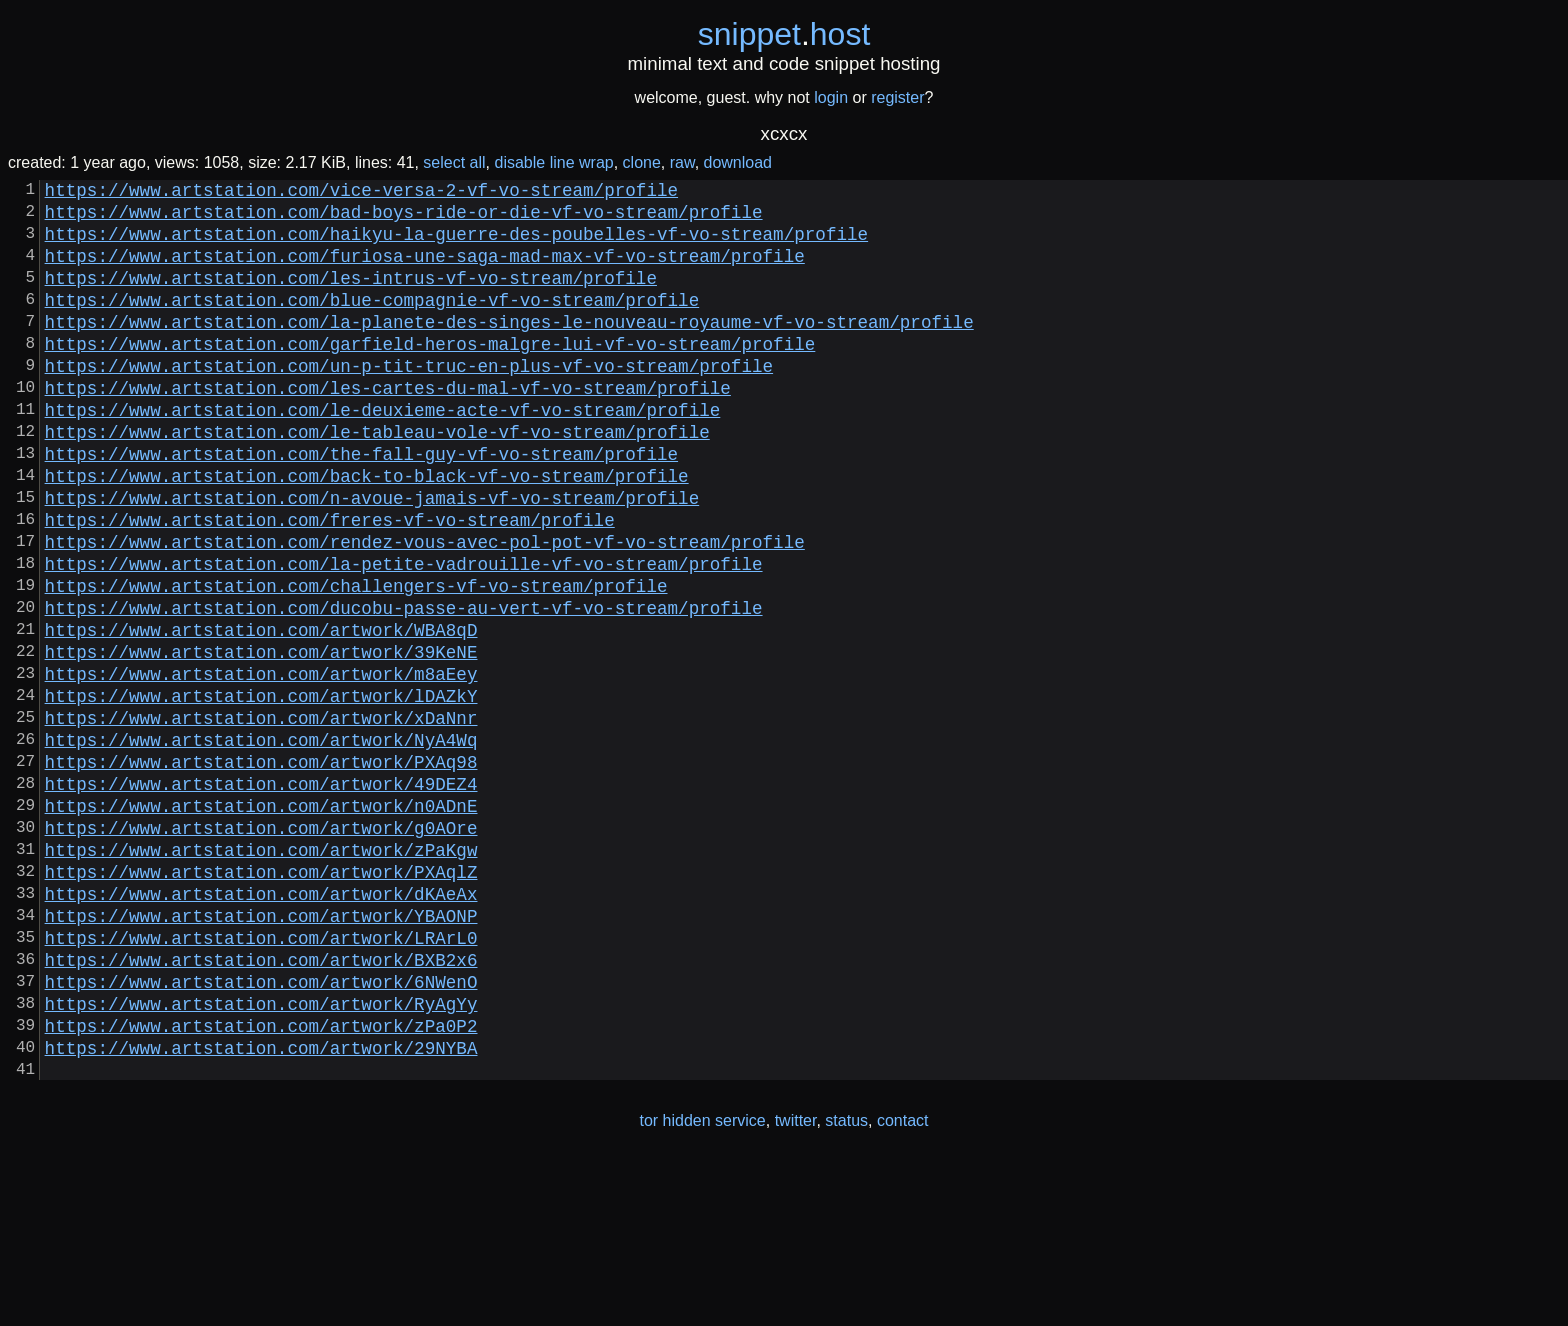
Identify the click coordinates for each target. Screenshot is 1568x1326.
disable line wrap (554, 162)
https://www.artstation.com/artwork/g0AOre (261, 947)
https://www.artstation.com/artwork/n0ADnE (261, 921)
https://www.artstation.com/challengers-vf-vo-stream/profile (356, 661)
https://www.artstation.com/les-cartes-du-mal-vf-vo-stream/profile (388, 427)
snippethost (784, 34)
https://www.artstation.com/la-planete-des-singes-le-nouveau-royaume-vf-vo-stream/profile (509, 349)
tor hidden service (702, 1284)
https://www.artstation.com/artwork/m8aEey (261, 765)
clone (642, 162)
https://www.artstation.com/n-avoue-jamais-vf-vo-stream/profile (372, 557)
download (738, 162)
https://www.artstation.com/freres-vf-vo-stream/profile (330, 583)
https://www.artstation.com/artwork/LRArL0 (261, 1077)
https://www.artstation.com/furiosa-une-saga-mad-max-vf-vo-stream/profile (425, 271)
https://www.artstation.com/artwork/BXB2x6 (261, 1103)
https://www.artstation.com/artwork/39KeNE (261, 739)
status (846, 1284)
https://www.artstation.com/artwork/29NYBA (261, 1207)
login (831, 97)
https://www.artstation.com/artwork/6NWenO (261, 1129)
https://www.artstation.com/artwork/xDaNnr (261, 817)
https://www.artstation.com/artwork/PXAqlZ (261, 999)
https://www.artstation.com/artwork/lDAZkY (261, 791)
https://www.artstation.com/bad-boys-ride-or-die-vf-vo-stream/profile (404, 219)
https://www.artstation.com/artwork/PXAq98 (261, 869)
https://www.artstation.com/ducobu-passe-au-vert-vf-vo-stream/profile (404, 687)
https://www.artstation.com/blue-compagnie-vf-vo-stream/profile (372, 323)
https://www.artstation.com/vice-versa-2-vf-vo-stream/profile (361, 193)
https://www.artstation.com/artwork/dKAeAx (261, 1025)
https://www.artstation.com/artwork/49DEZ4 (261, 895)
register (897, 97)
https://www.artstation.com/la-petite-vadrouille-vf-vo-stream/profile (404, 635)
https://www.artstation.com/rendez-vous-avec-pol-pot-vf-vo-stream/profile (425, 609)
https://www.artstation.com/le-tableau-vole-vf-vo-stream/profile (377, 479)
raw (682, 162)
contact (903, 1284)
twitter (796, 1284)
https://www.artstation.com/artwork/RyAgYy (261, 1155)
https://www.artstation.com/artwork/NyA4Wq (261, 843)
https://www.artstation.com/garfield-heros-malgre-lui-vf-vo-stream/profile (430, 375)
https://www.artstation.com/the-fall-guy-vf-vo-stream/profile (361, 505)
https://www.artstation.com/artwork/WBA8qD (261, 713)
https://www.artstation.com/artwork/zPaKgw (261, 973)
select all (454, 162)
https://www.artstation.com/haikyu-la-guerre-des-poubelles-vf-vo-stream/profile (456, 245)
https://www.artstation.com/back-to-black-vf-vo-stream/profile (367, 531)
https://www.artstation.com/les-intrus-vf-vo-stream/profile (351, 297)
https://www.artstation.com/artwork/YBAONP (261, 1051)
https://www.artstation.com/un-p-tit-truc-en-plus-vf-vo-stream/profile (409, 401)
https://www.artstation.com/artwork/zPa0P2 (261, 1181)
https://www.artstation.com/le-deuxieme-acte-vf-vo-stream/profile (383, 453)
